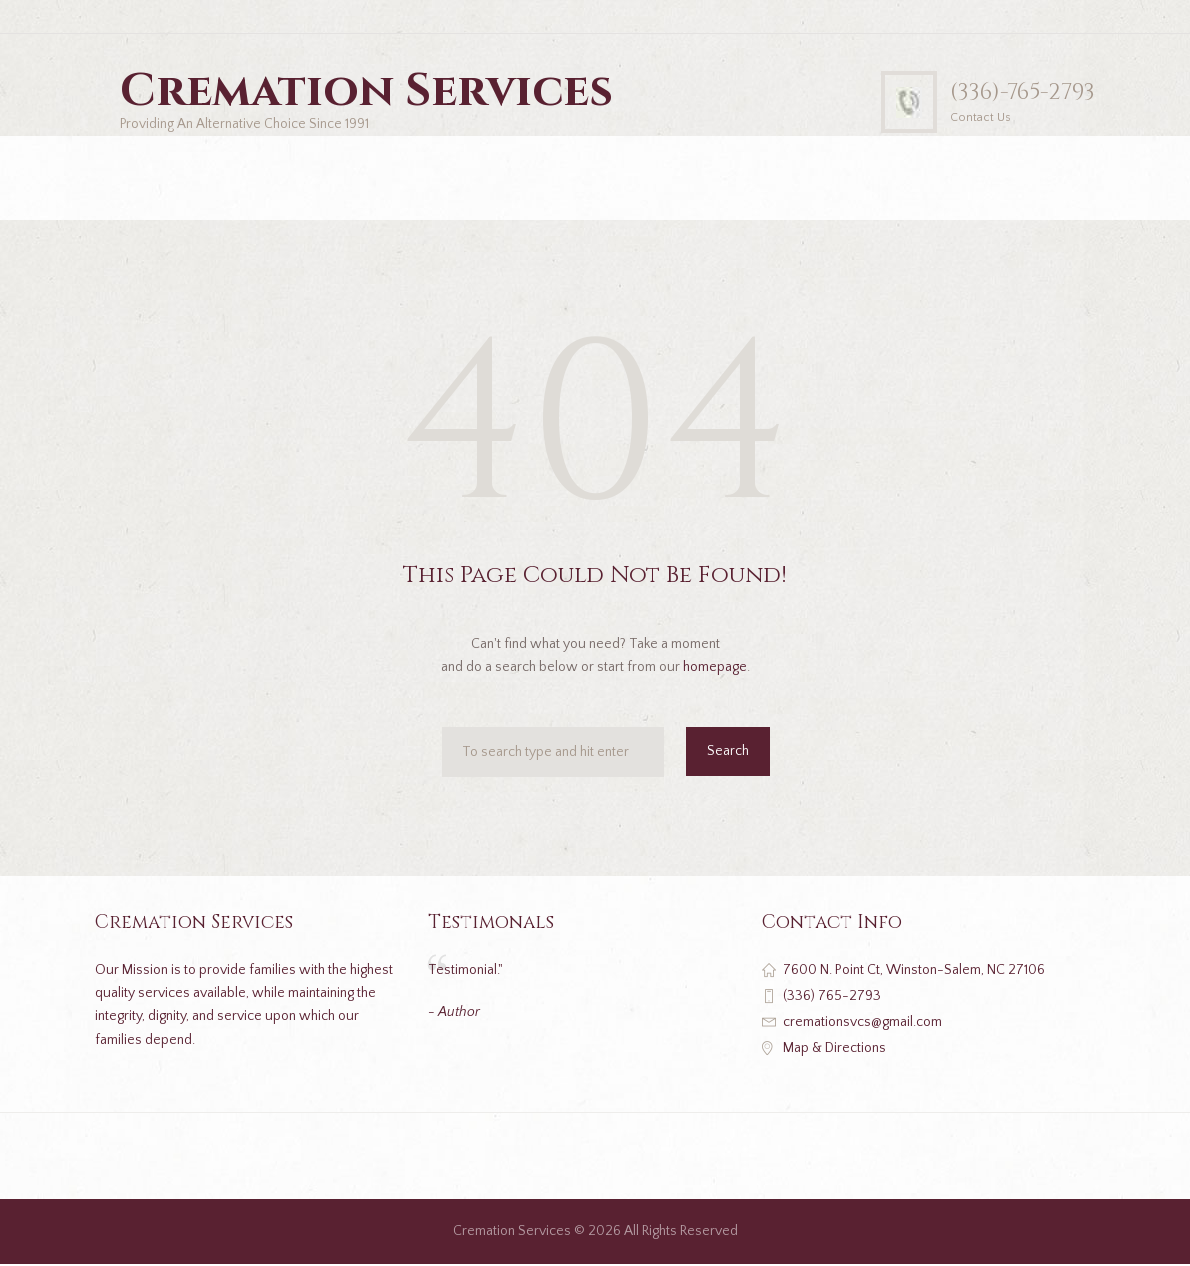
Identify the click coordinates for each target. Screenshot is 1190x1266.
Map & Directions (835, 1050)
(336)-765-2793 (1018, 92)
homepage (715, 669)
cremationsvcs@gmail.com (862, 1024)
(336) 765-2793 (832, 997)
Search (728, 753)
